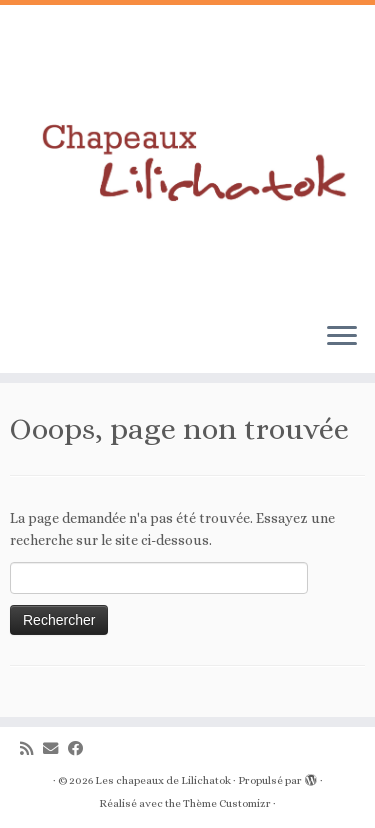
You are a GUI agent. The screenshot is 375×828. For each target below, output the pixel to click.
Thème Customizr (227, 803)
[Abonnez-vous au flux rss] (31, 749)
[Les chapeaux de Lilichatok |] (187, 155)
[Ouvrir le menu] (342, 337)
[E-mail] (55, 749)
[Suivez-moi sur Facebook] (80, 749)
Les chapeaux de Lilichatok (163, 780)
